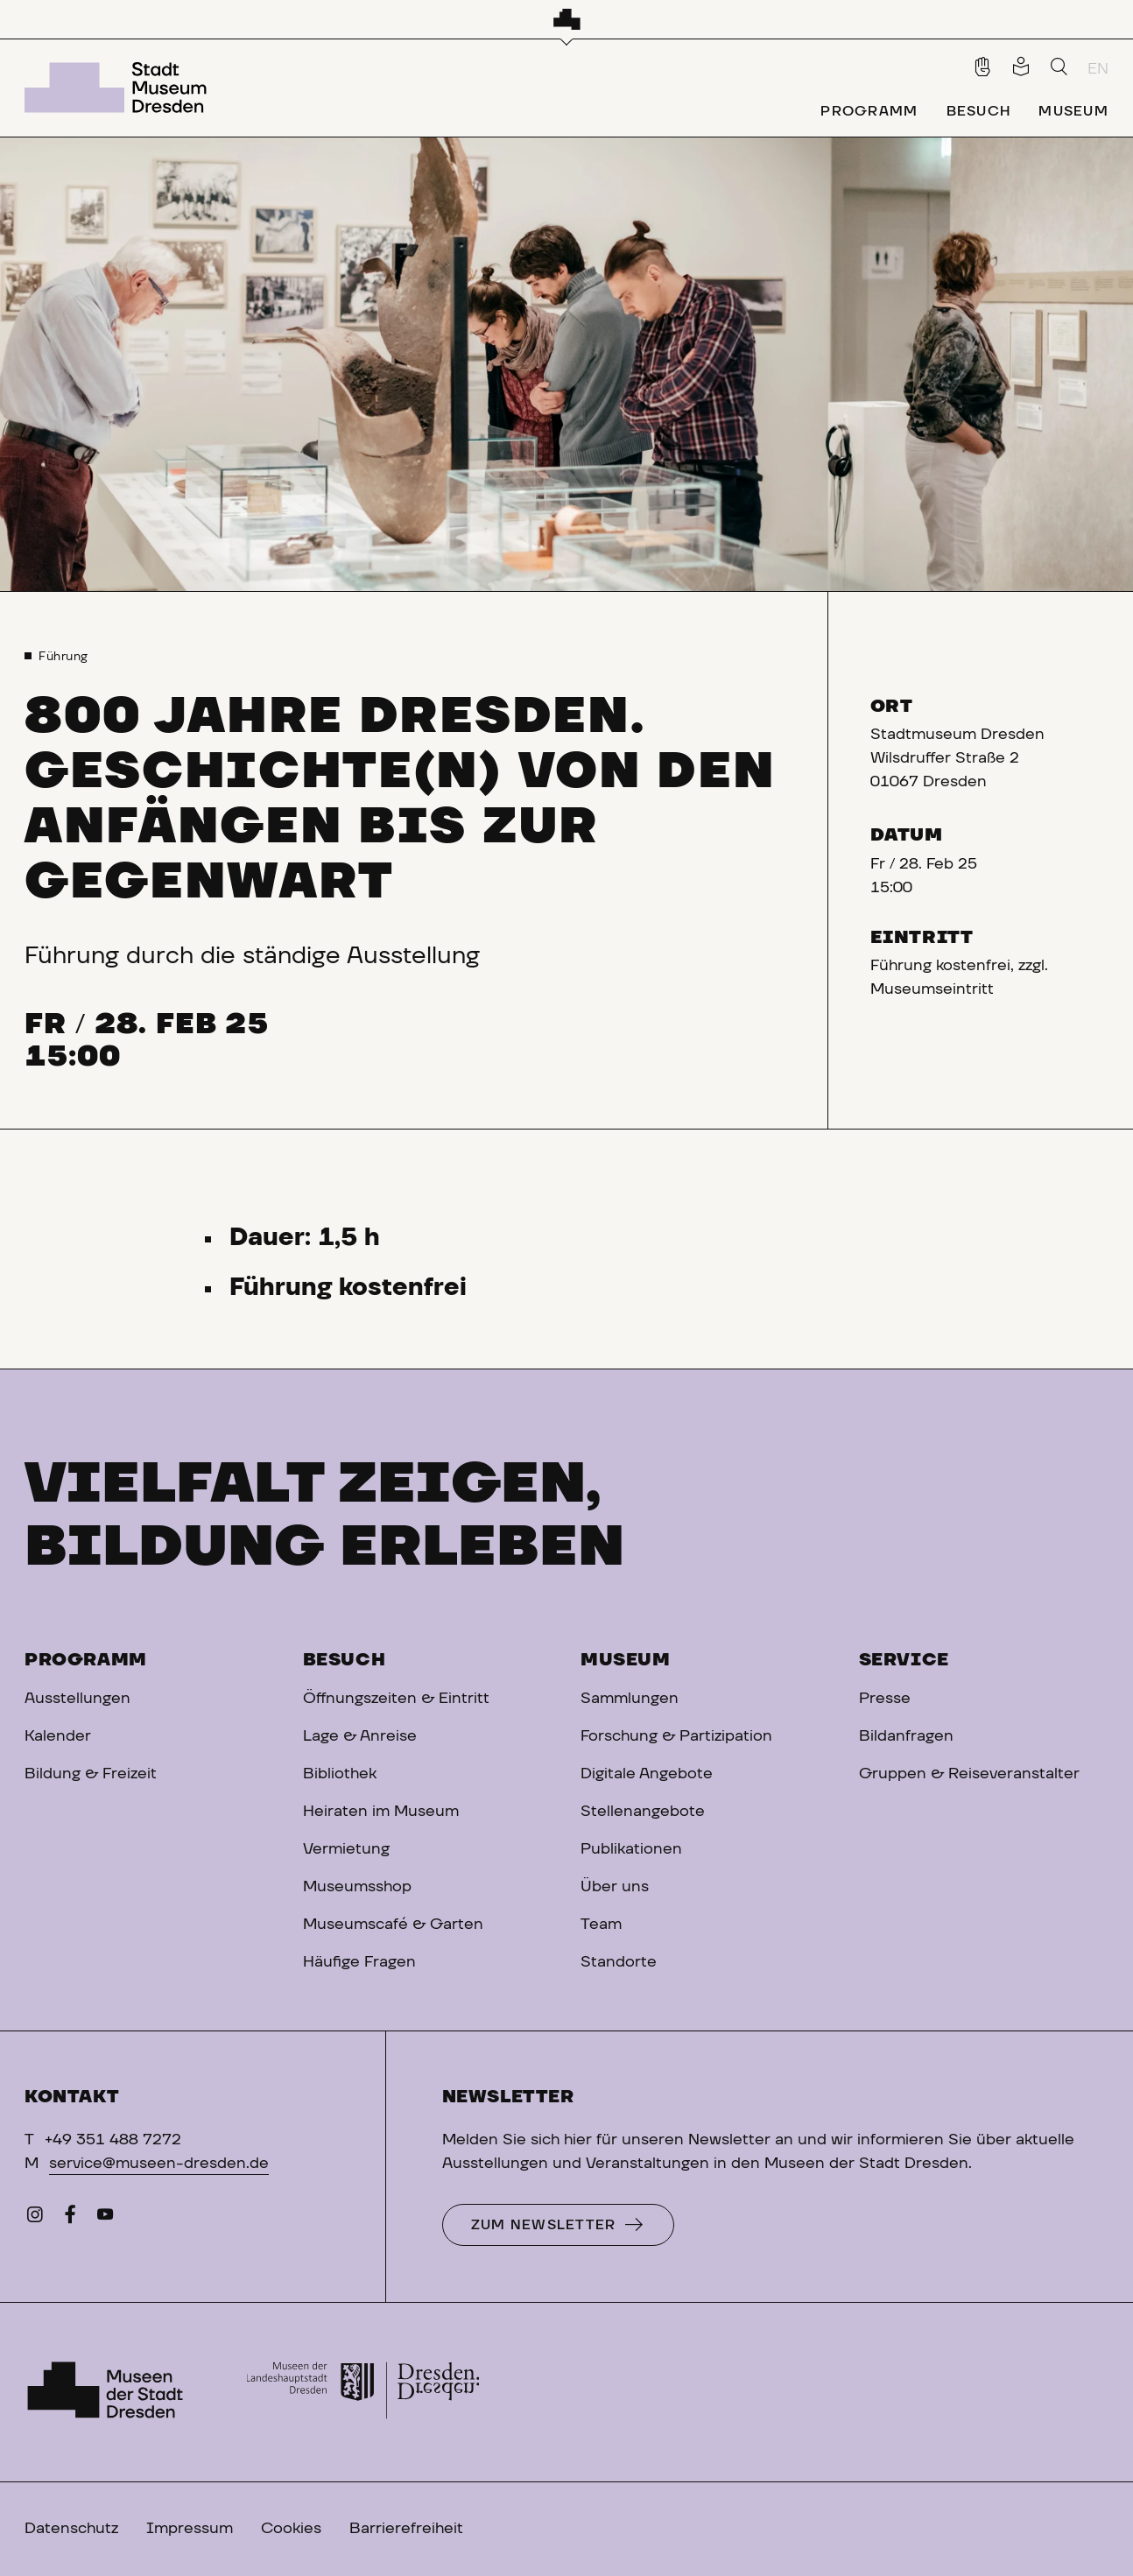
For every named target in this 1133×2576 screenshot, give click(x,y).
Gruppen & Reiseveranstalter (969, 1774)
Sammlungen (630, 1699)
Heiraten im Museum (381, 1811)
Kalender (58, 1736)
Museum (626, 1660)
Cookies (291, 2529)
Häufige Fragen (359, 1962)
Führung (63, 657)
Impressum (189, 2529)
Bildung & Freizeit (91, 1774)
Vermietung (346, 1849)
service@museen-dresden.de (159, 2163)
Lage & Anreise (360, 1736)
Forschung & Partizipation (676, 1736)
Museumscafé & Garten (393, 1924)
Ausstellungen (77, 1699)
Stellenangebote (643, 1811)
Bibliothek (339, 1774)
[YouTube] (105, 2218)
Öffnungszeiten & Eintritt (396, 1699)
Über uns (615, 1887)
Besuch (344, 1660)
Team (601, 1924)
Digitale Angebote (647, 1774)
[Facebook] (70, 2218)
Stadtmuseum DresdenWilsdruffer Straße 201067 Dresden (957, 758)
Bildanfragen (906, 1736)
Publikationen (631, 1849)
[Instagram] (35, 2218)
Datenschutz (71, 2529)
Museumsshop (357, 1887)
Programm (86, 1660)
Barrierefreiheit (406, 2529)
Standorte (619, 1962)
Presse (885, 1699)
